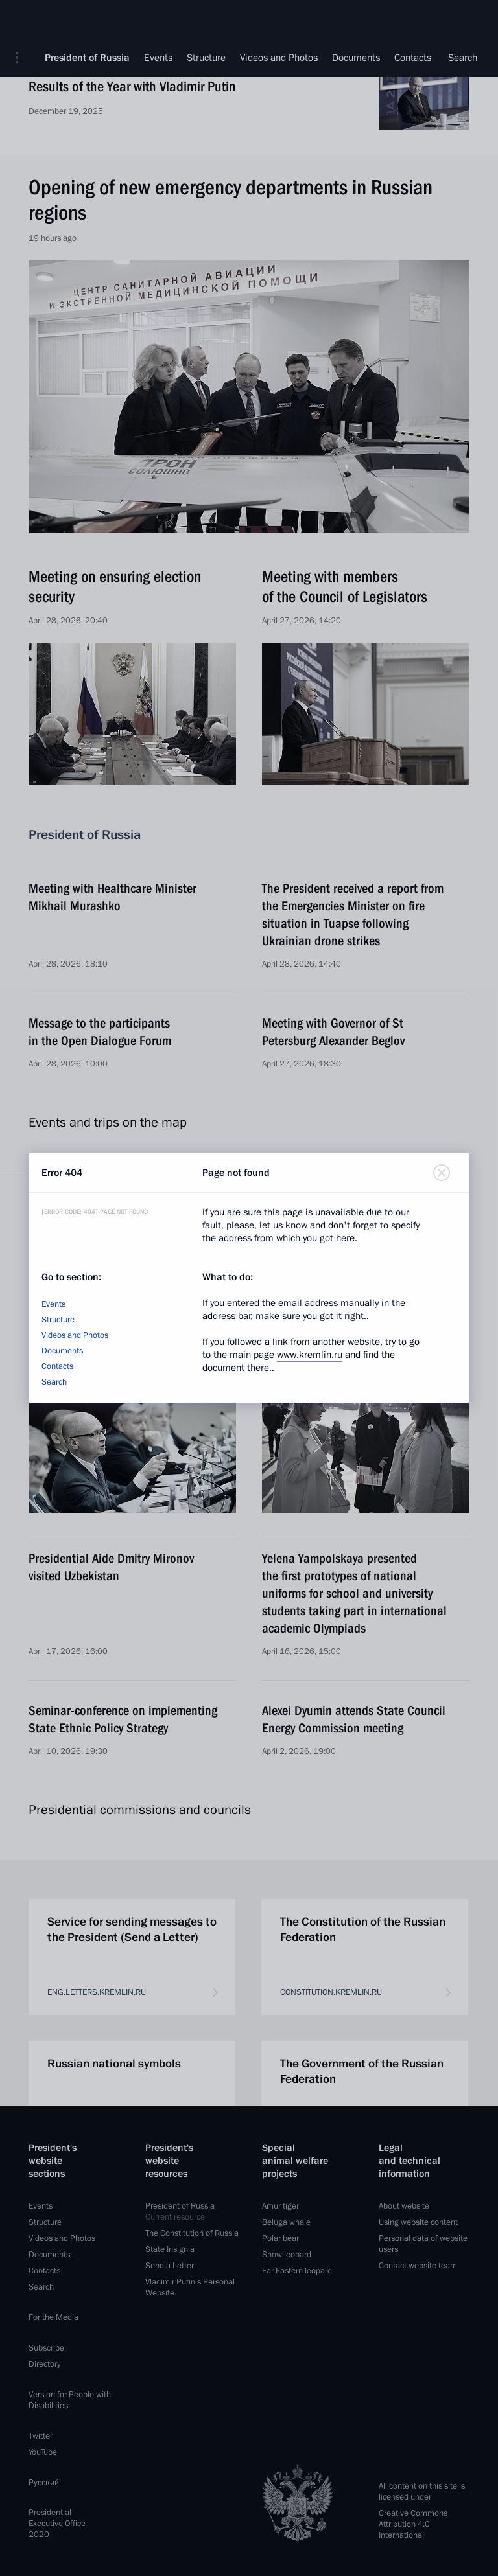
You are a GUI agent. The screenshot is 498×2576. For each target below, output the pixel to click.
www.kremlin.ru (309, 1354)
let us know (283, 1225)
